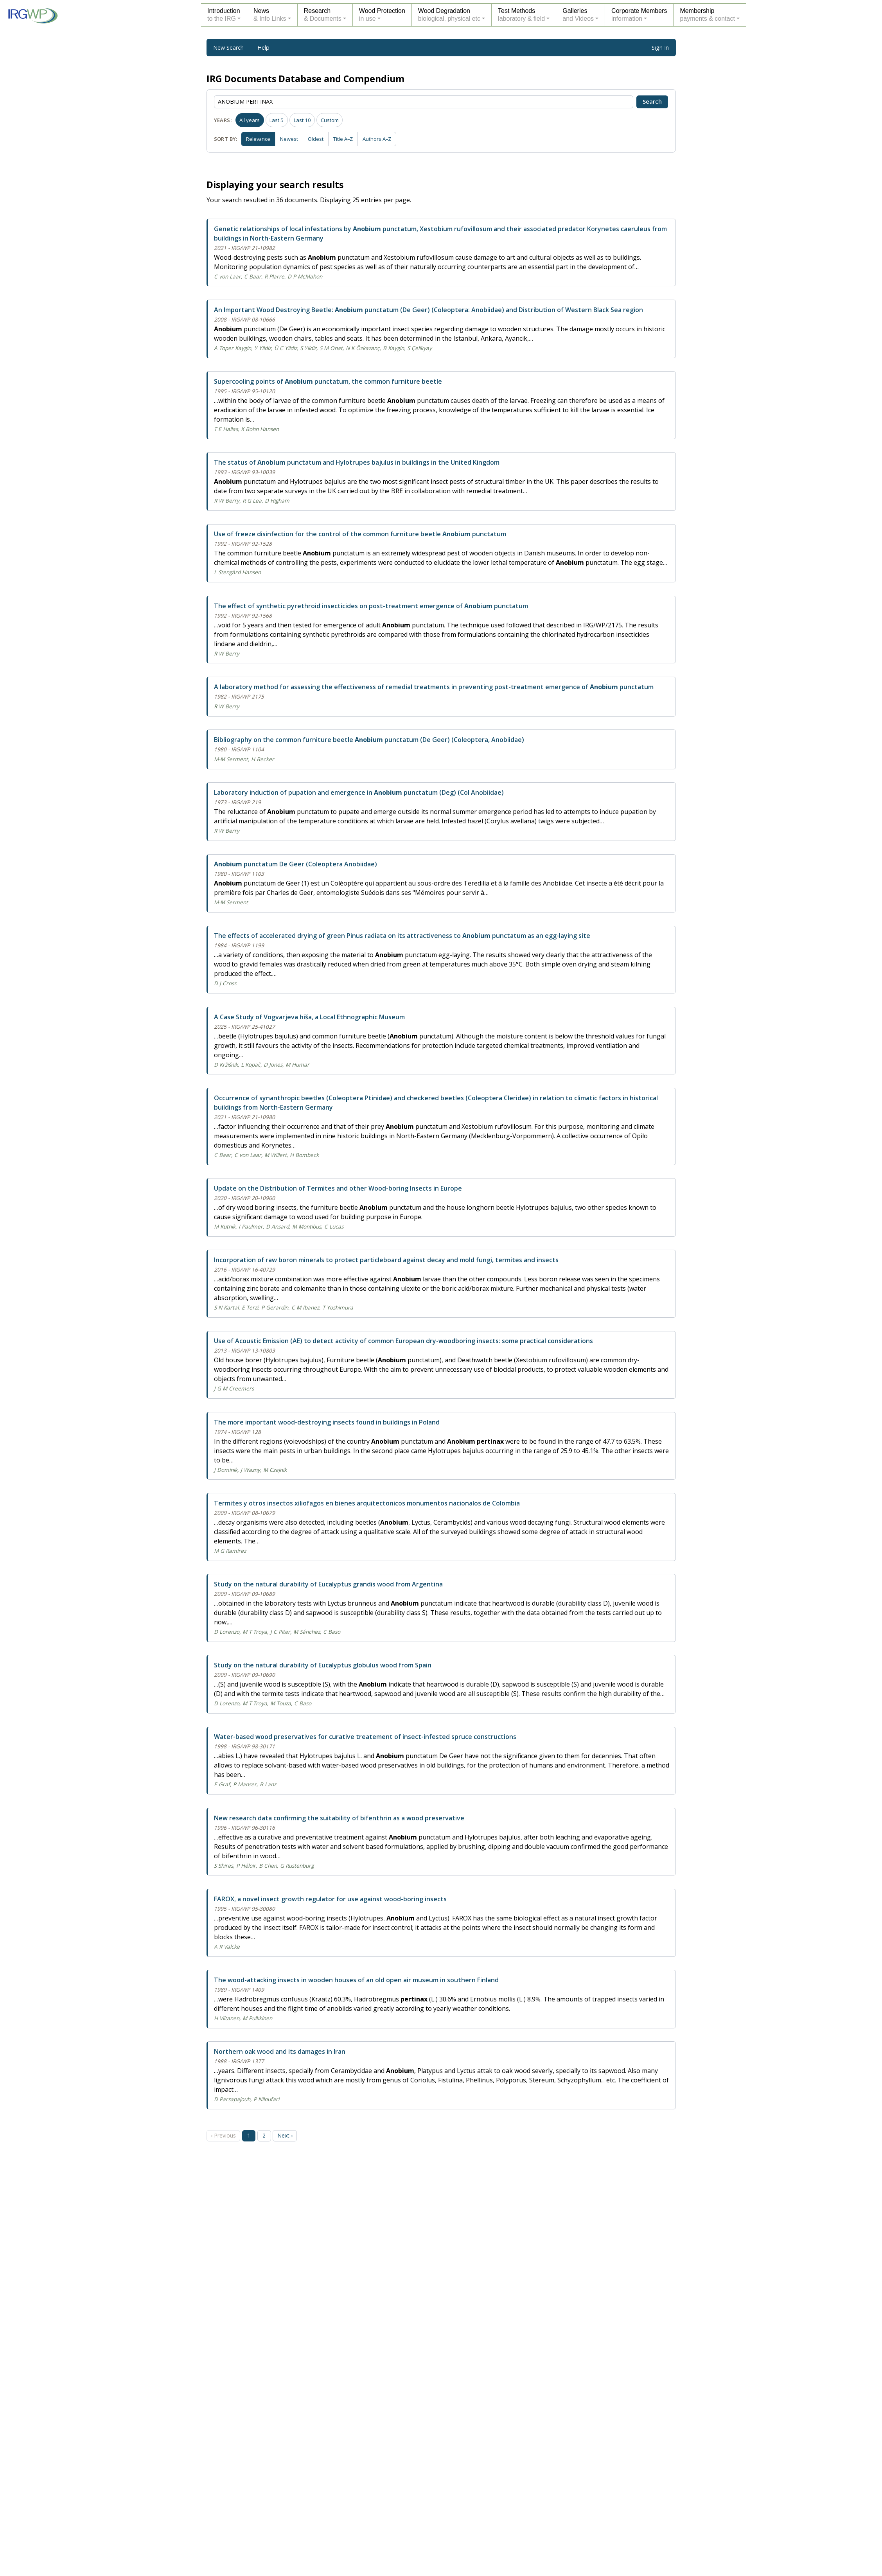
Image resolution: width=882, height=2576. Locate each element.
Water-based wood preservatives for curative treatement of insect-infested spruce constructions (365, 1736)
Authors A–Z (381, 138)
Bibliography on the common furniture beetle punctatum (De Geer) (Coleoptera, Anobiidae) (369, 739)
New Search (228, 47)
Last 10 (302, 120)
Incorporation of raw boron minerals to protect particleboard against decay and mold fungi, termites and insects (386, 1260)
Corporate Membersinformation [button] (639, 14)
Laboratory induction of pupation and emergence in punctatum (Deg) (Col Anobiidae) (359, 792)
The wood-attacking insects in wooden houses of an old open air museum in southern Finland (356, 1980)
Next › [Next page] (286, 2135)
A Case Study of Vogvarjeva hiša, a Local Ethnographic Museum (309, 1017)
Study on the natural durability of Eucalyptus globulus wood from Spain (322, 1665)
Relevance (258, 138)
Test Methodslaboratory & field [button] (521, 14)
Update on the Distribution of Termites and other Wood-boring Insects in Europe (338, 1188)
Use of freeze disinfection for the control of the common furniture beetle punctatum (360, 534)
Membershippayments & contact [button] (707, 14)
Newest (291, 138)
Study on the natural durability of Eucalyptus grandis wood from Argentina (328, 1584)
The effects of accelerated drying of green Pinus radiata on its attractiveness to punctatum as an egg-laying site (402, 935)
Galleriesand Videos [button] (578, 14)
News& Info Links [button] (269, 14)
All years (249, 120)
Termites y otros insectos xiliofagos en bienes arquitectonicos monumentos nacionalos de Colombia (367, 1503)
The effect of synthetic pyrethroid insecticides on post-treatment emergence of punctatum (371, 606)
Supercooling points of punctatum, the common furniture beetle (328, 381)
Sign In (660, 47)
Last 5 (276, 120)
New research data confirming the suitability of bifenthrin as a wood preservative (339, 1818)
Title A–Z (346, 138)
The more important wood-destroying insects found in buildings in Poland (327, 1422)
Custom (330, 120)
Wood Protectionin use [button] (382, 14)
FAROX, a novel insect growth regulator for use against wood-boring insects (330, 1899)
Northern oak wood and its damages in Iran (279, 2051)
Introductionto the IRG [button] (223, 14)
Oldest (318, 138)
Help (263, 47)
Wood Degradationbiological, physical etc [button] (449, 14)
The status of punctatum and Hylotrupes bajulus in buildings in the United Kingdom (356, 462)
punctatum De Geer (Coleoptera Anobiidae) (295, 864)
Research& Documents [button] (322, 14)
